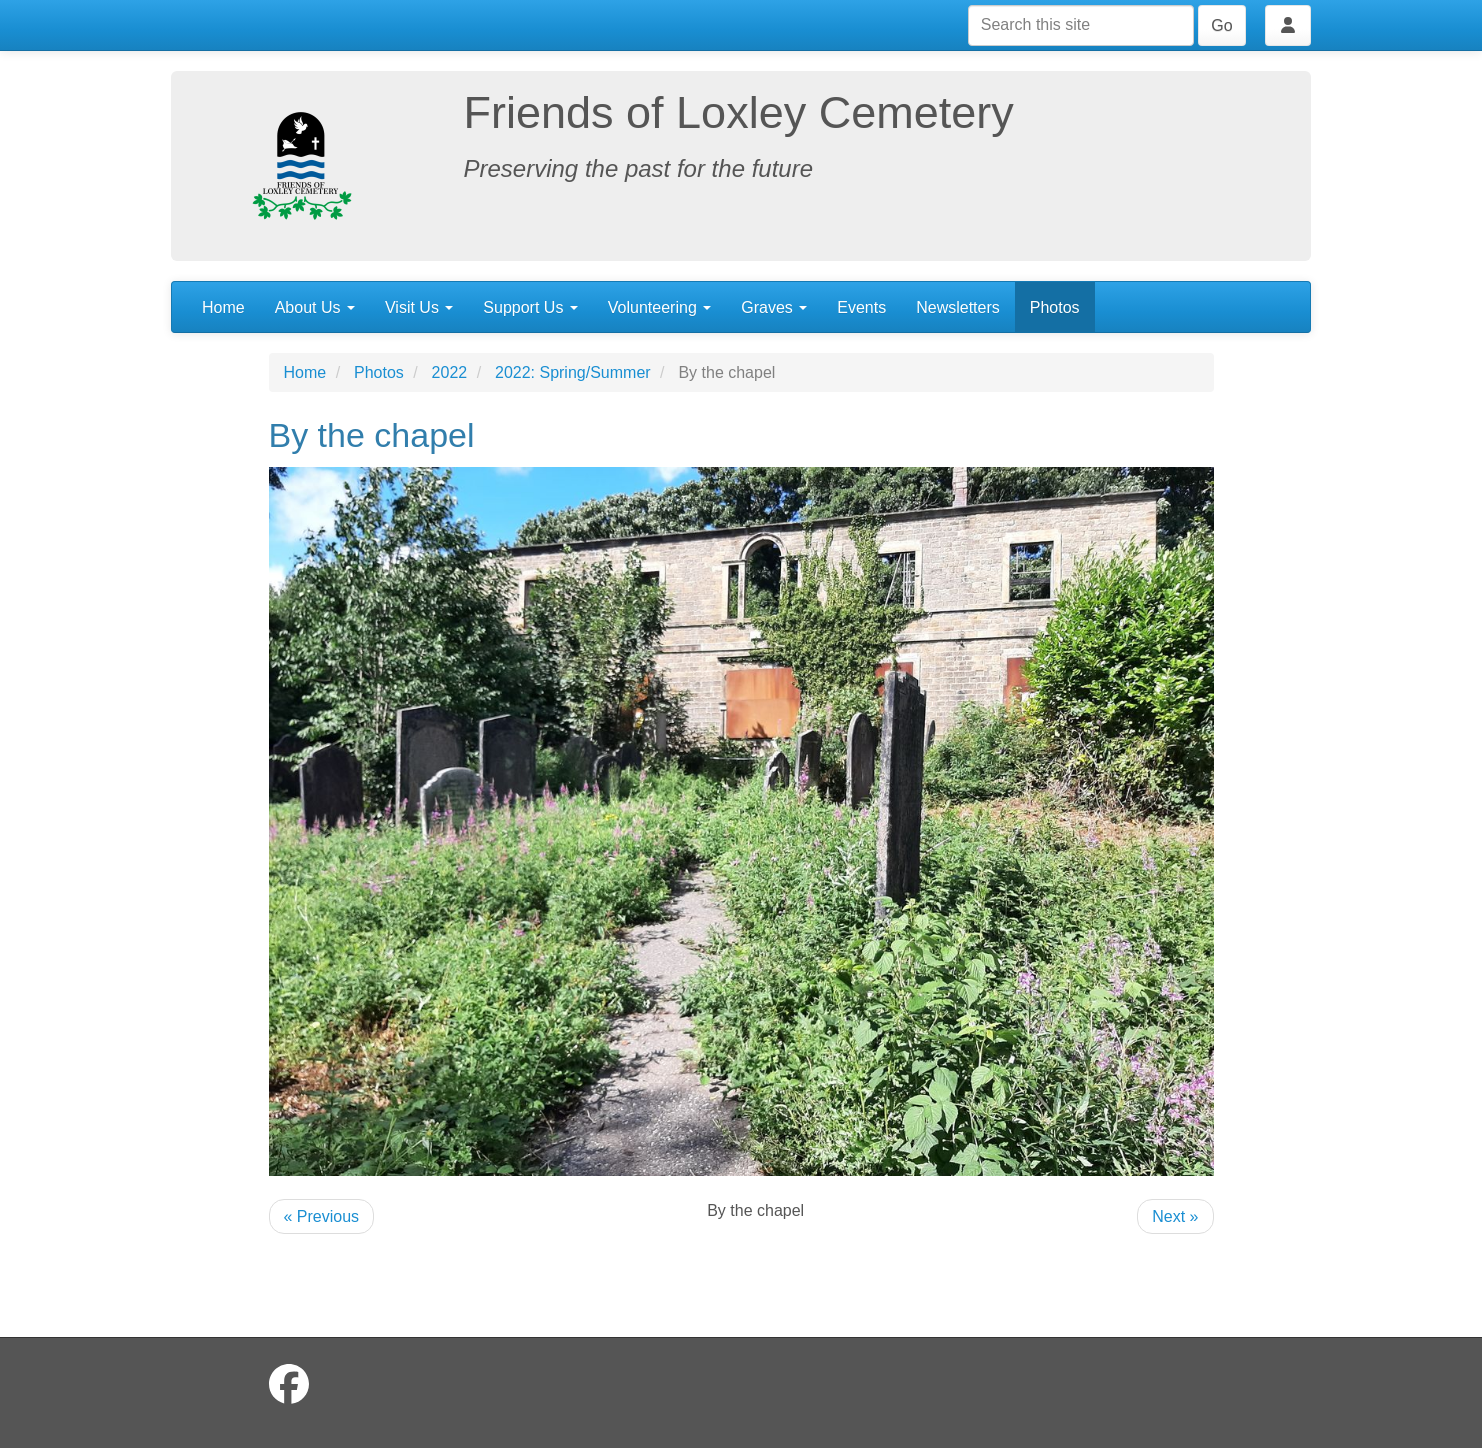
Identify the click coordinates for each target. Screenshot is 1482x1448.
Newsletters (958, 307)
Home (223, 307)
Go (1221, 25)
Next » (1175, 1216)
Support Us (530, 307)
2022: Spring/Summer (573, 372)
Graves (774, 307)
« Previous (322, 1216)
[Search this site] (1081, 25)
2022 (450, 372)
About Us (315, 307)
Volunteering (659, 307)
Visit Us (419, 307)
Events (861, 307)
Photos (1055, 307)
